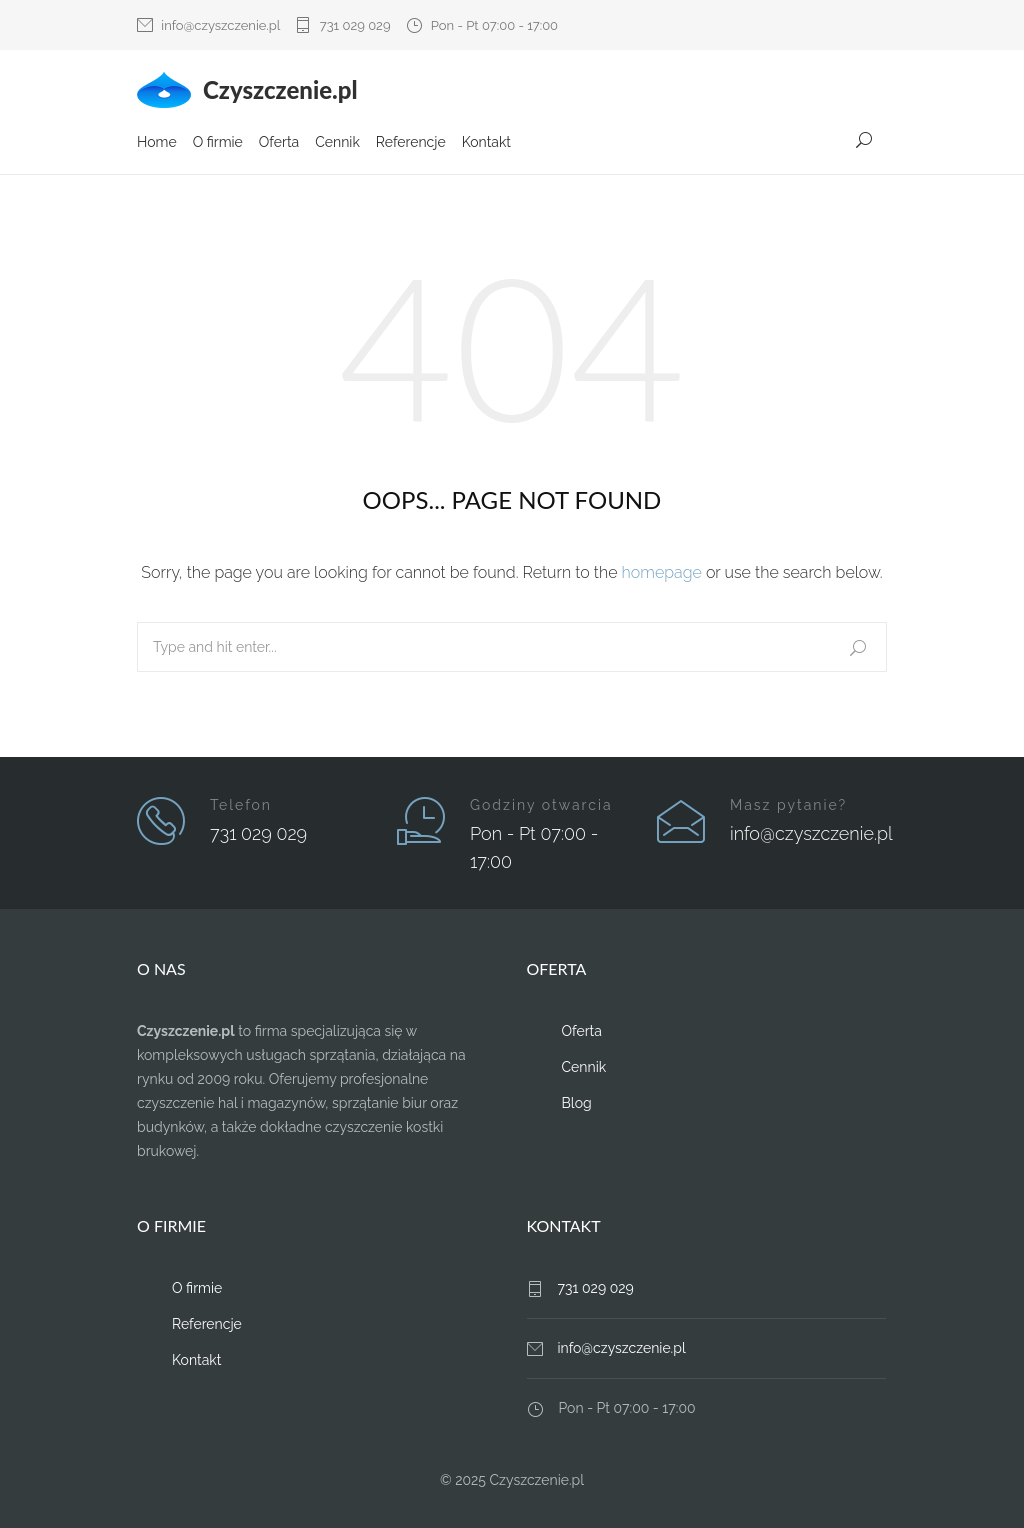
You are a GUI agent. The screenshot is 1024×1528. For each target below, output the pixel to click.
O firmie (218, 143)
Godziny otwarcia (541, 805)
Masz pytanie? (788, 805)
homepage (662, 572)
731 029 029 (355, 25)
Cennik (337, 143)
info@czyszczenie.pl (220, 25)
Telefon (241, 805)
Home (157, 143)
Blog (577, 1103)
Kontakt (486, 143)
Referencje (411, 143)
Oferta (279, 143)
